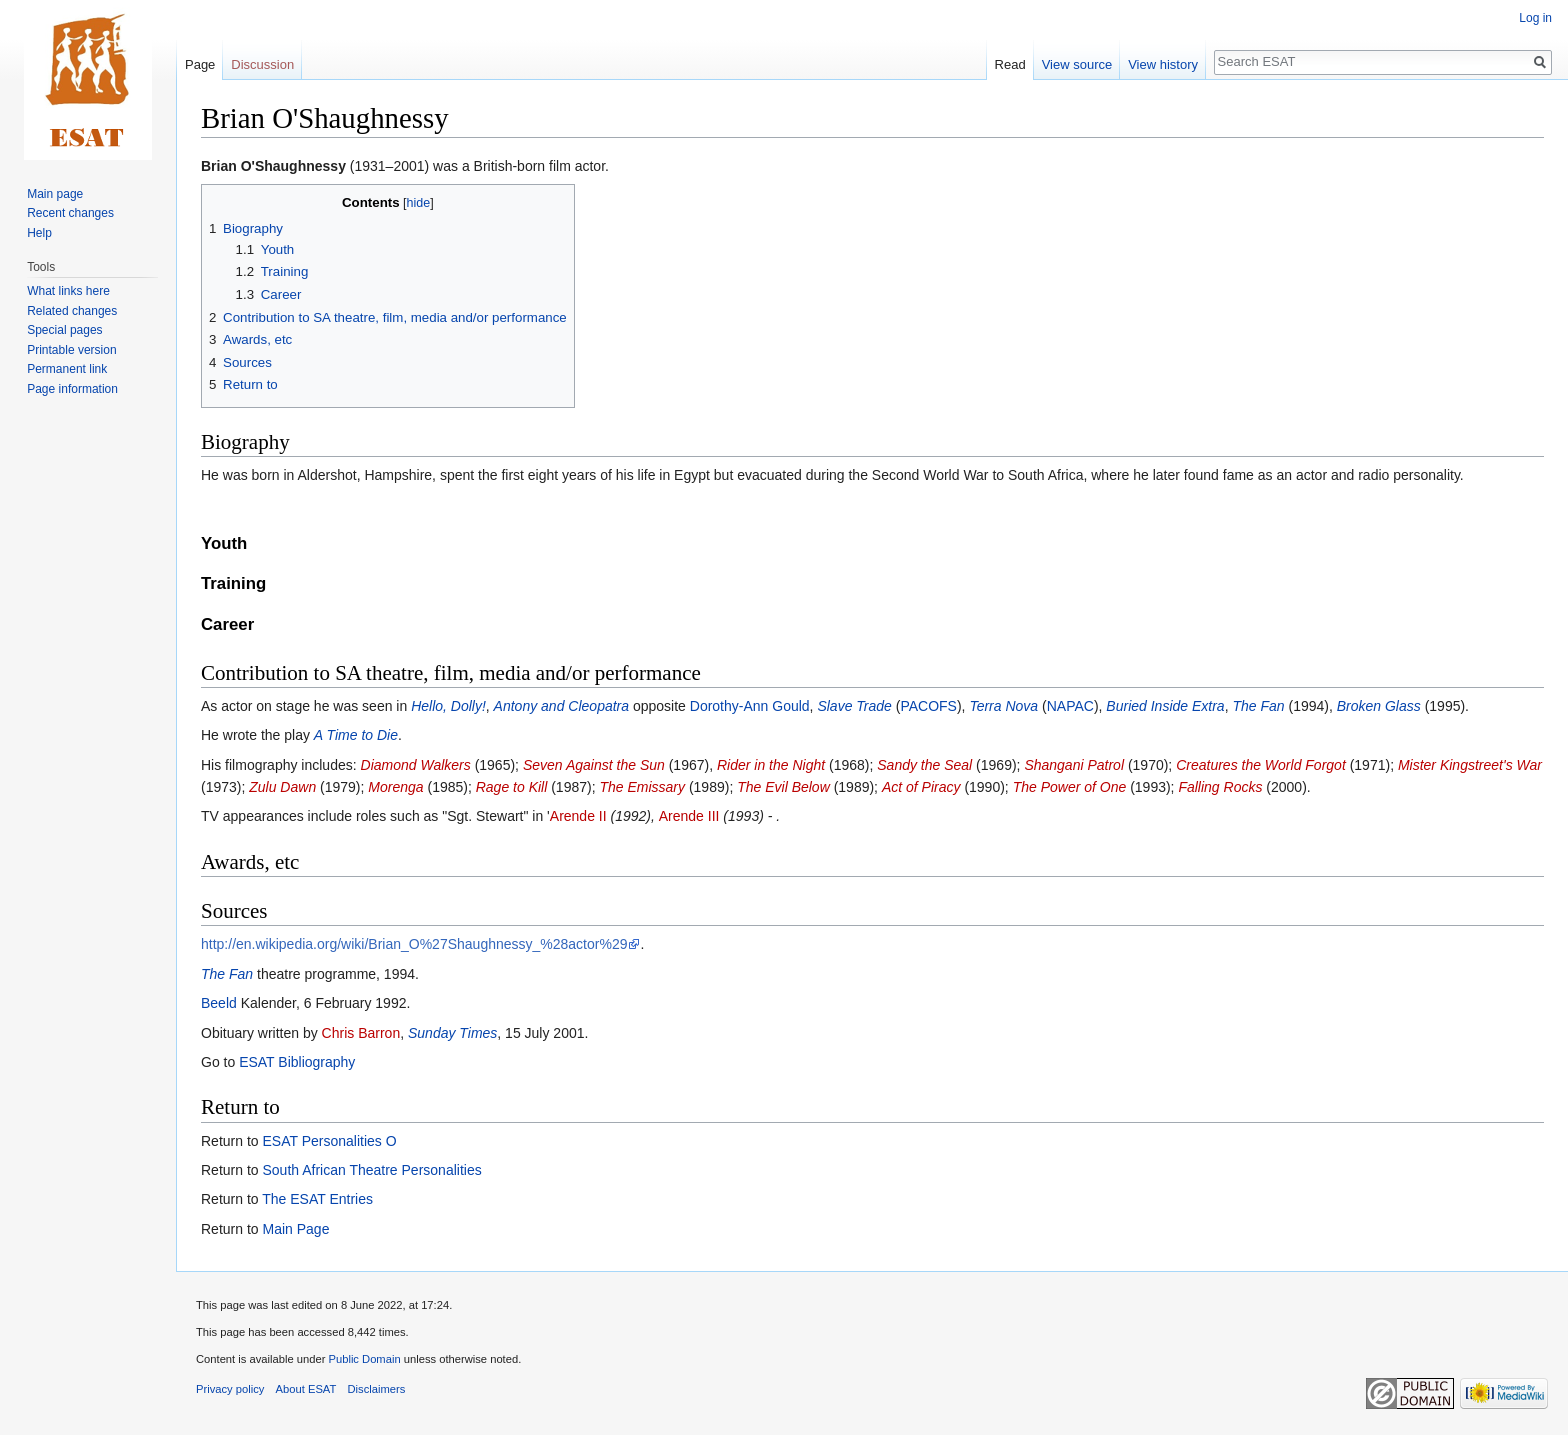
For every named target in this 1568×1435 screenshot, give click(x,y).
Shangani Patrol (1074, 765)
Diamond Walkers (416, 765)
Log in (1535, 18)
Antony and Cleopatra (561, 706)
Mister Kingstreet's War (1470, 765)
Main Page (295, 1229)
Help (39, 233)
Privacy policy (230, 1389)
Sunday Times (452, 1033)
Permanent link (67, 369)
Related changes (72, 311)
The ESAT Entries (317, 1199)
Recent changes (70, 213)
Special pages (64, 330)
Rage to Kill (512, 787)
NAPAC (1070, 706)
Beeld (219, 1003)
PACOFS (928, 706)
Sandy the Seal (924, 765)
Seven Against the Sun (594, 765)
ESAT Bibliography (297, 1062)
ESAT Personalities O (329, 1141)
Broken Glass (1379, 706)
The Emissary (642, 787)
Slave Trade (854, 706)
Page (200, 64)
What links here (68, 291)
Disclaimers (377, 1389)
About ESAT (306, 1389)
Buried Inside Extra (1165, 706)
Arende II (578, 816)
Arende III (689, 816)
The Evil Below (783, 787)
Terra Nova (1003, 706)
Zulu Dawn (282, 787)
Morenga (395, 787)
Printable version (71, 350)
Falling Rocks (1220, 787)
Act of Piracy (921, 787)
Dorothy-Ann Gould (750, 706)
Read (1010, 64)
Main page (55, 194)
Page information (72, 389)
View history (1163, 64)
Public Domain (364, 1359)
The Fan (1258, 706)
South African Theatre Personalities (371, 1170)
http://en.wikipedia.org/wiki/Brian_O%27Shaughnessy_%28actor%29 (414, 944)
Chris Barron (361, 1033)
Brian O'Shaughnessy (273, 166)
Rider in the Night (771, 765)
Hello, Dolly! (448, 706)
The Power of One (1070, 787)
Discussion (262, 64)
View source (1077, 64)
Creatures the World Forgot (1261, 765)
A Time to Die (356, 735)
